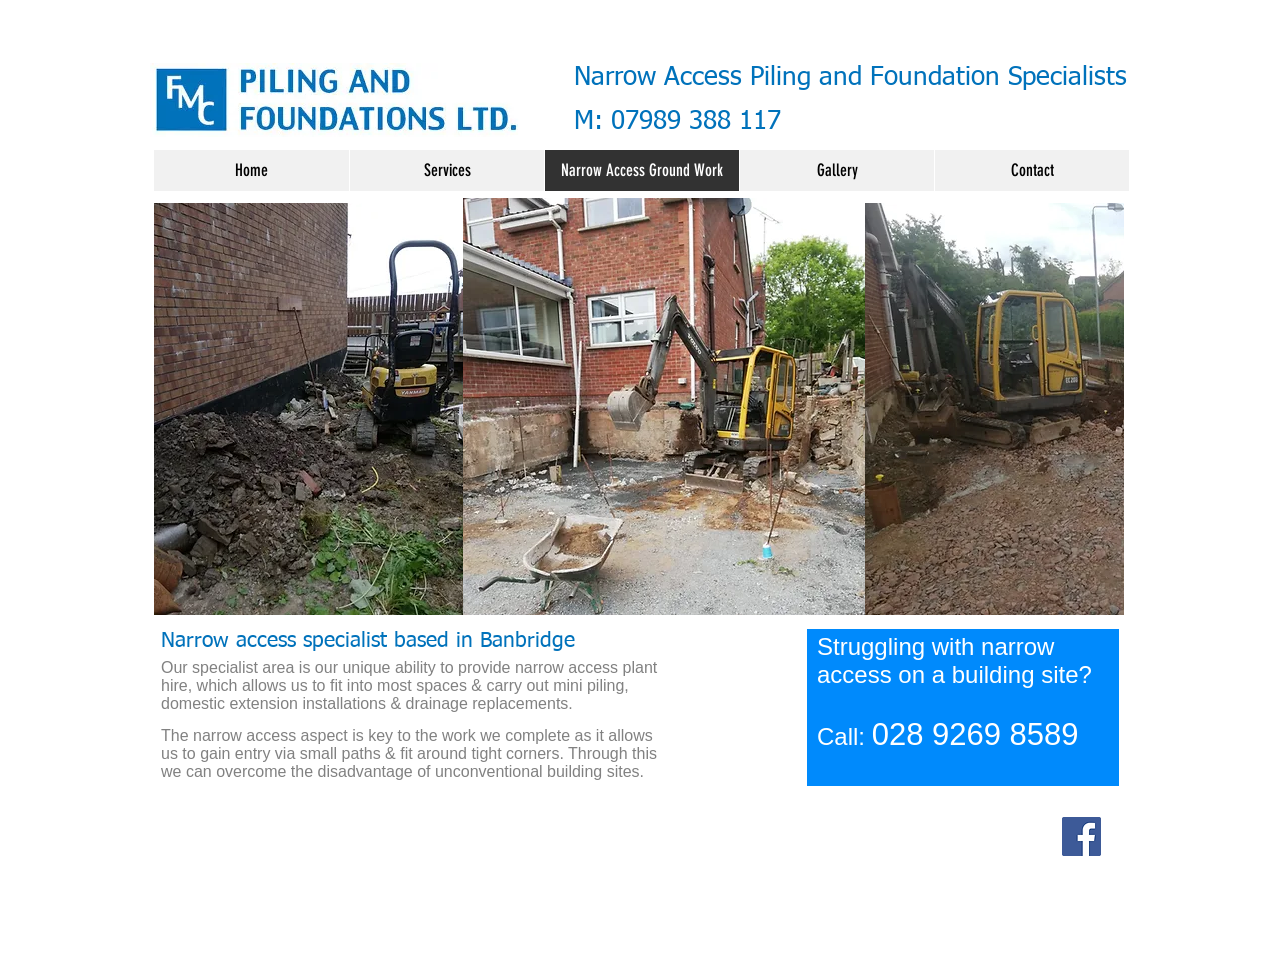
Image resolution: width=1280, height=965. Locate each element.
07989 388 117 (696, 122)
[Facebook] (1081, 836)
